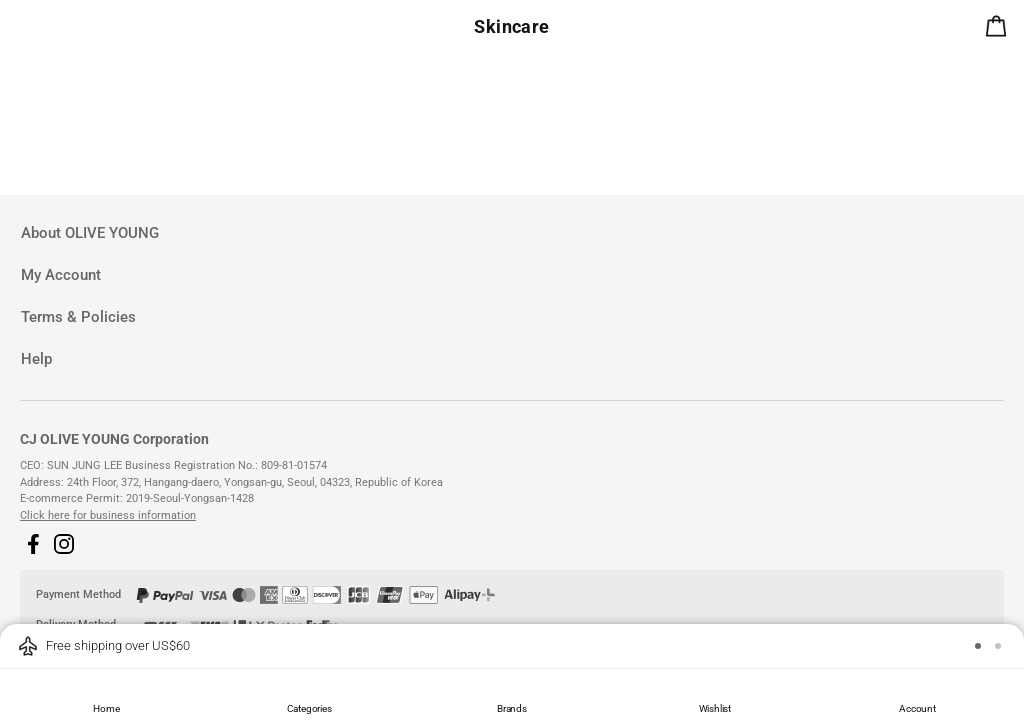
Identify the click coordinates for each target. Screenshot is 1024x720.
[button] (33, 544)
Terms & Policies (78, 317)
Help (36, 359)
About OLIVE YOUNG (90, 233)
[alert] (1000, 30)
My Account (61, 275)
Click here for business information (108, 515)
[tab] (512, 233)
